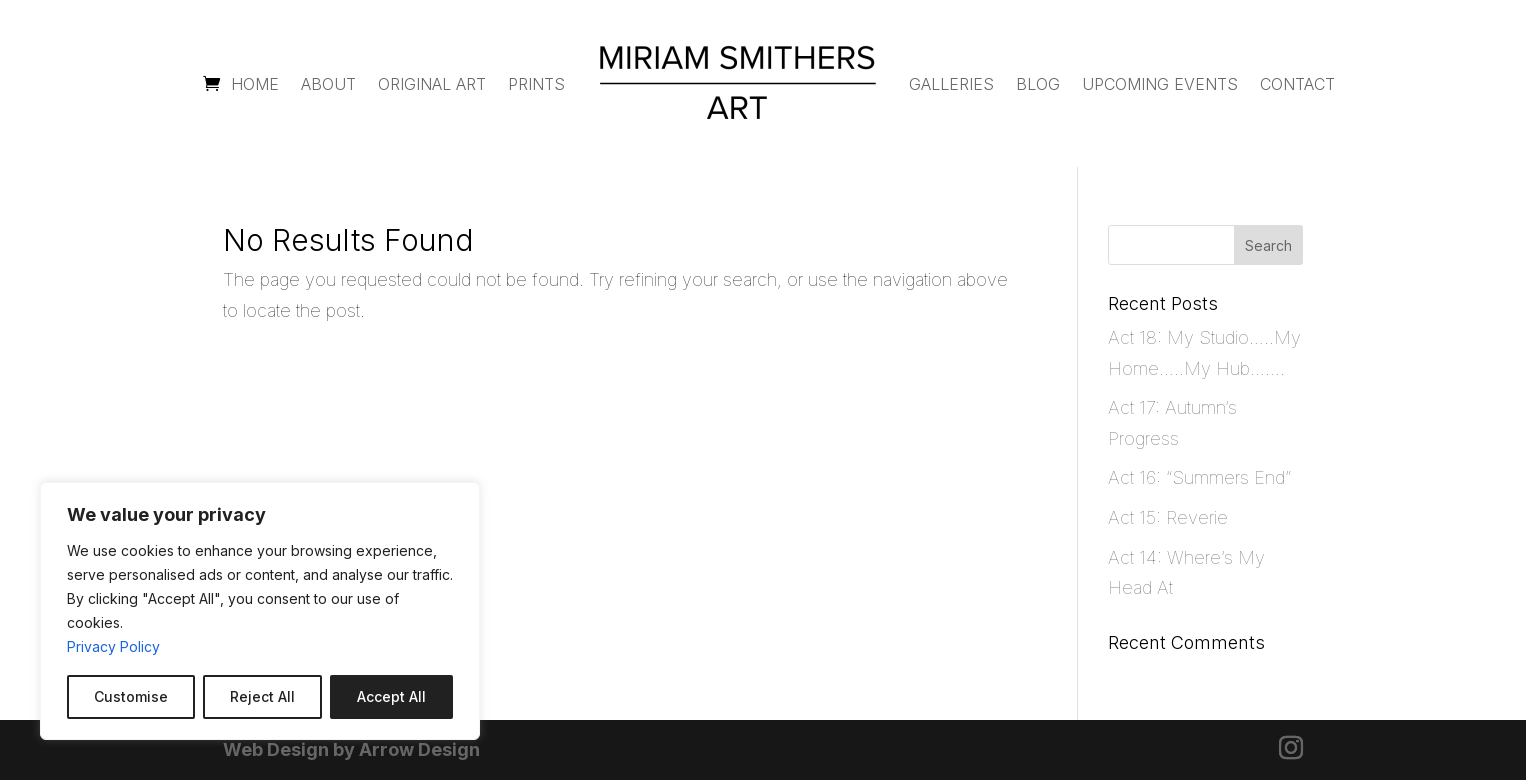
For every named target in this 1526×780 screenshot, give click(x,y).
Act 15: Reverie (1168, 517)
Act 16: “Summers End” (1199, 477)
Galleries (951, 84)
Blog (1038, 84)
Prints (536, 84)
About (328, 84)
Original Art (432, 84)
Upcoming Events (1160, 84)
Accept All (391, 696)
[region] (260, 611)
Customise (131, 696)
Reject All (262, 696)
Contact (1297, 84)
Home (255, 84)
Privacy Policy (113, 646)
